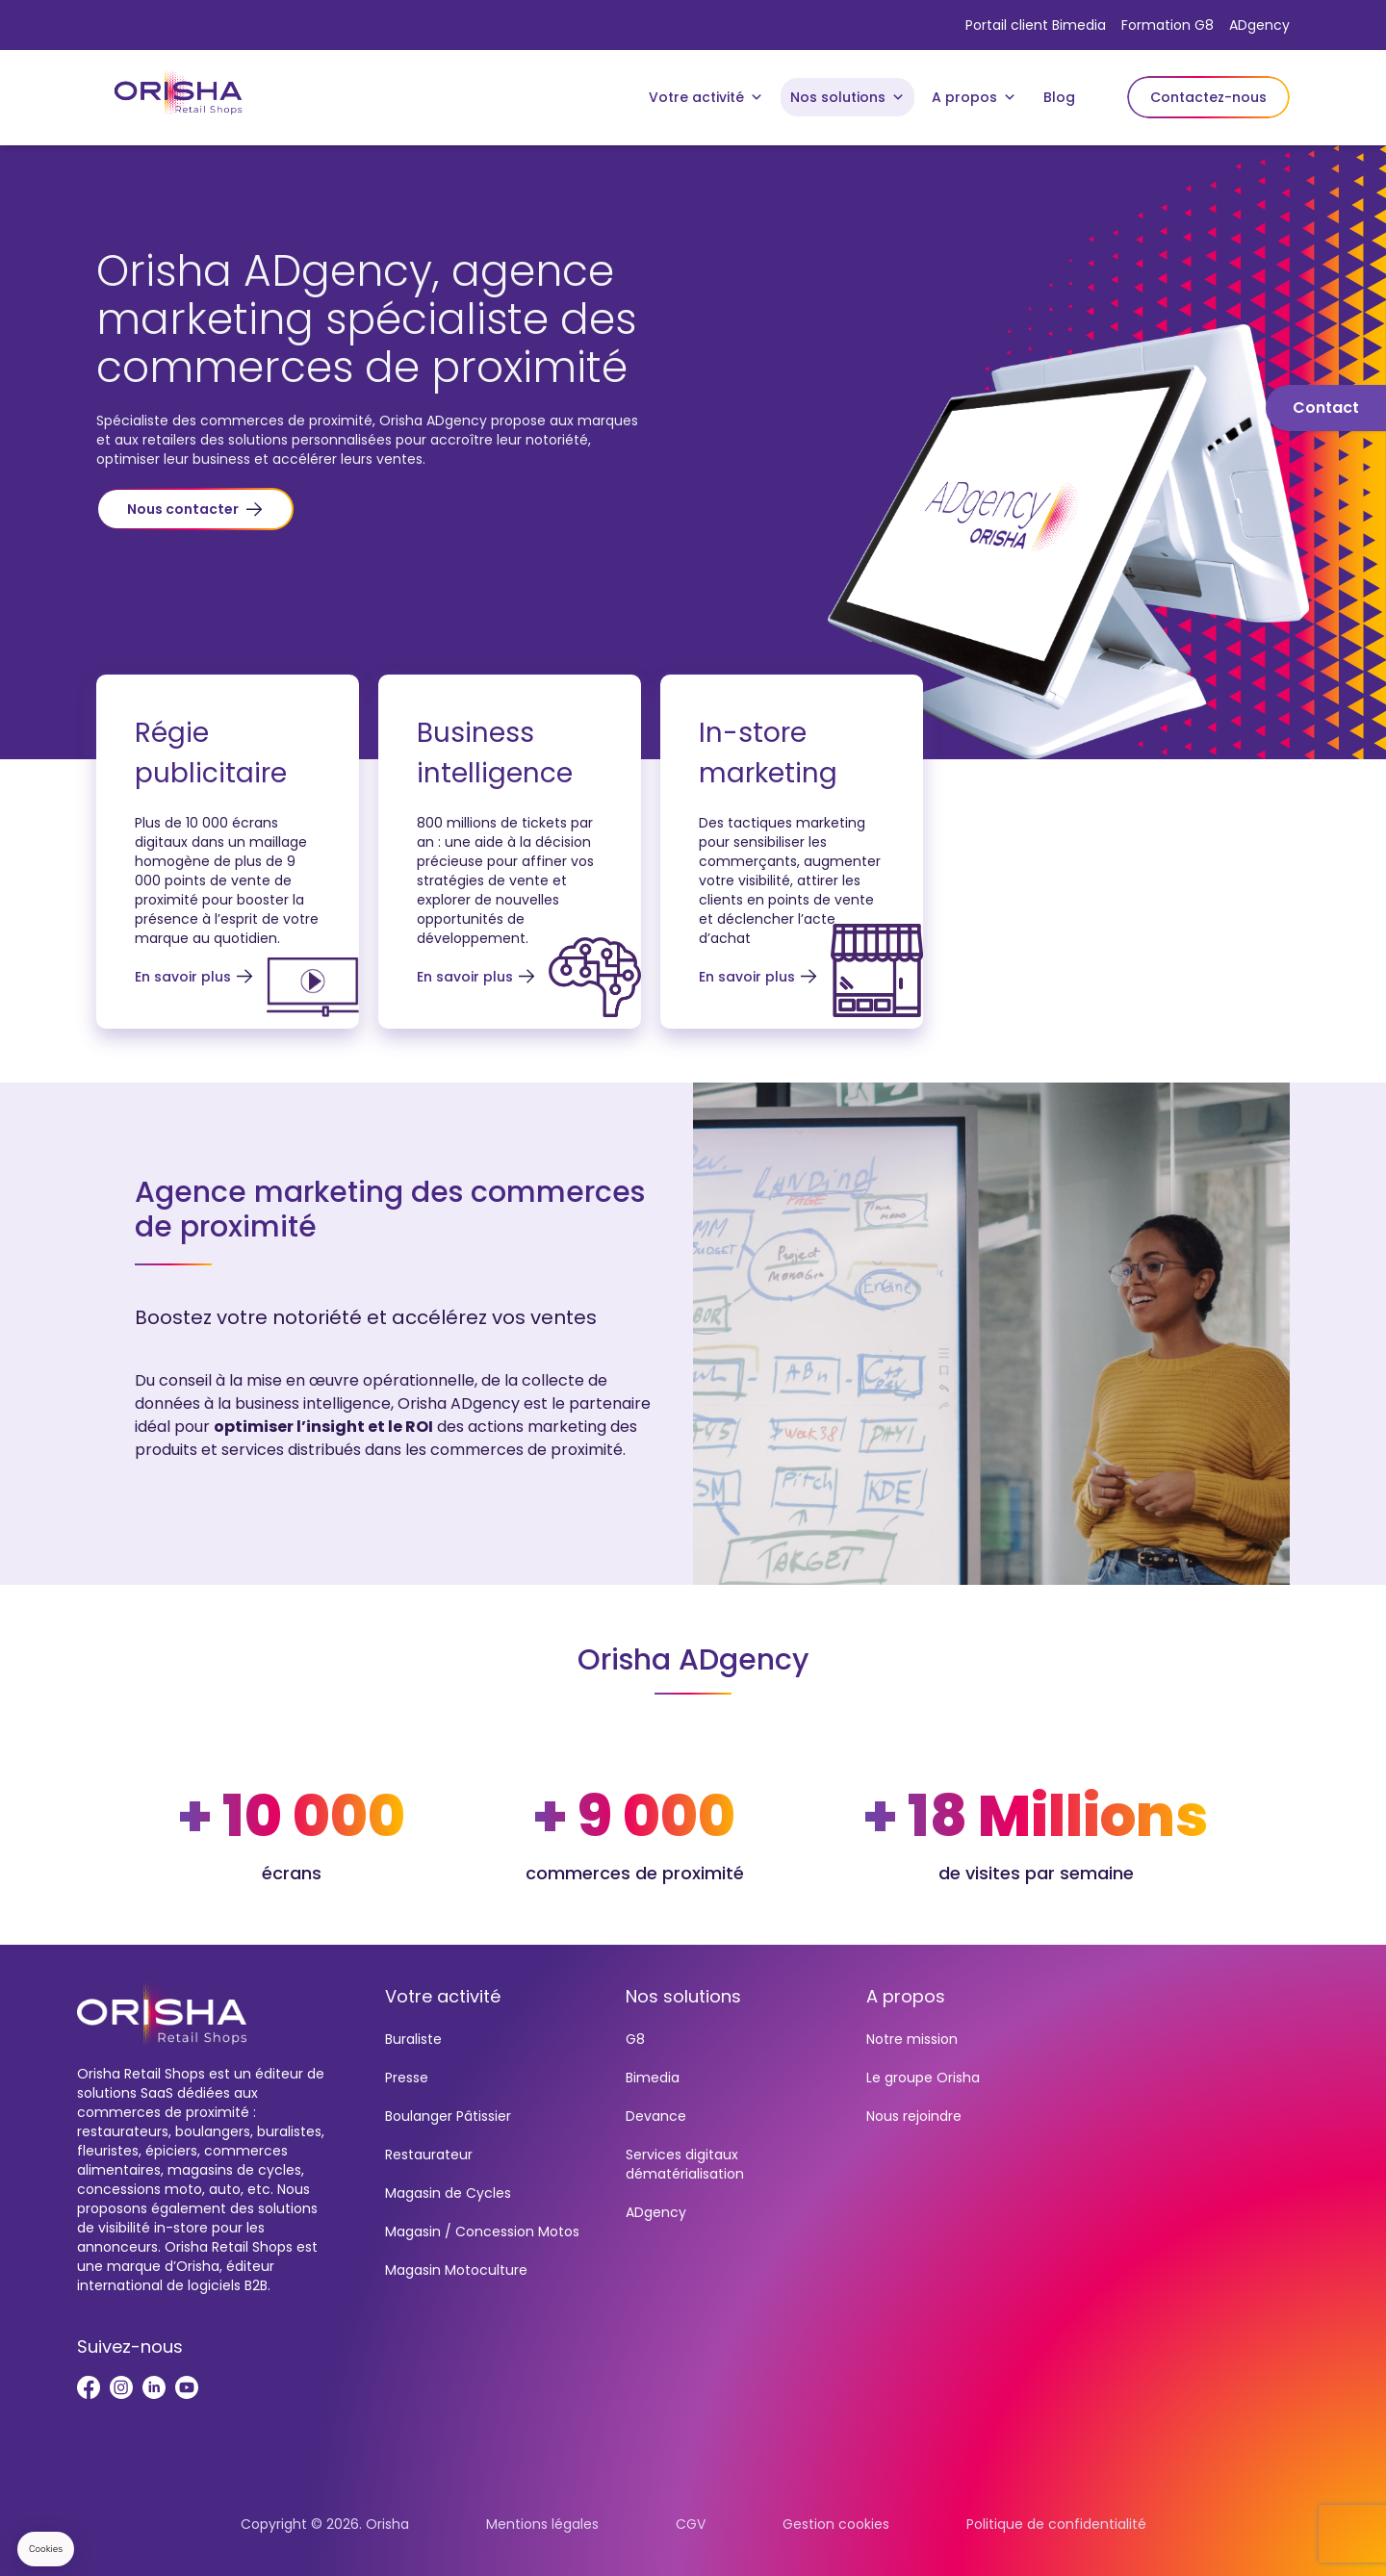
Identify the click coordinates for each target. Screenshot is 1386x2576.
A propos (974, 97)
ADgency (1259, 25)
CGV (691, 2524)
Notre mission (912, 2039)
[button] (195, 509)
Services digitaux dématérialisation (685, 2164)
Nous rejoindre (914, 2116)
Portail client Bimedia (1035, 25)
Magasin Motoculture (456, 2270)
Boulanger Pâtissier (448, 2116)
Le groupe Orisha (923, 2077)
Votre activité (706, 97)
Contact (1326, 407)
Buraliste (413, 2039)
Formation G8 (1167, 25)
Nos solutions (847, 97)
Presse (406, 2077)
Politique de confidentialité (1056, 2524)
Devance (656, 2116)
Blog (1059, 97)
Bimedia (653, 2077)
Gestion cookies (836, 2524)
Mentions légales (542, 2524)
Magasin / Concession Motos (482, 2231)
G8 (635, 2039)
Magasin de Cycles (448, 2193)
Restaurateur (429, 2154)
